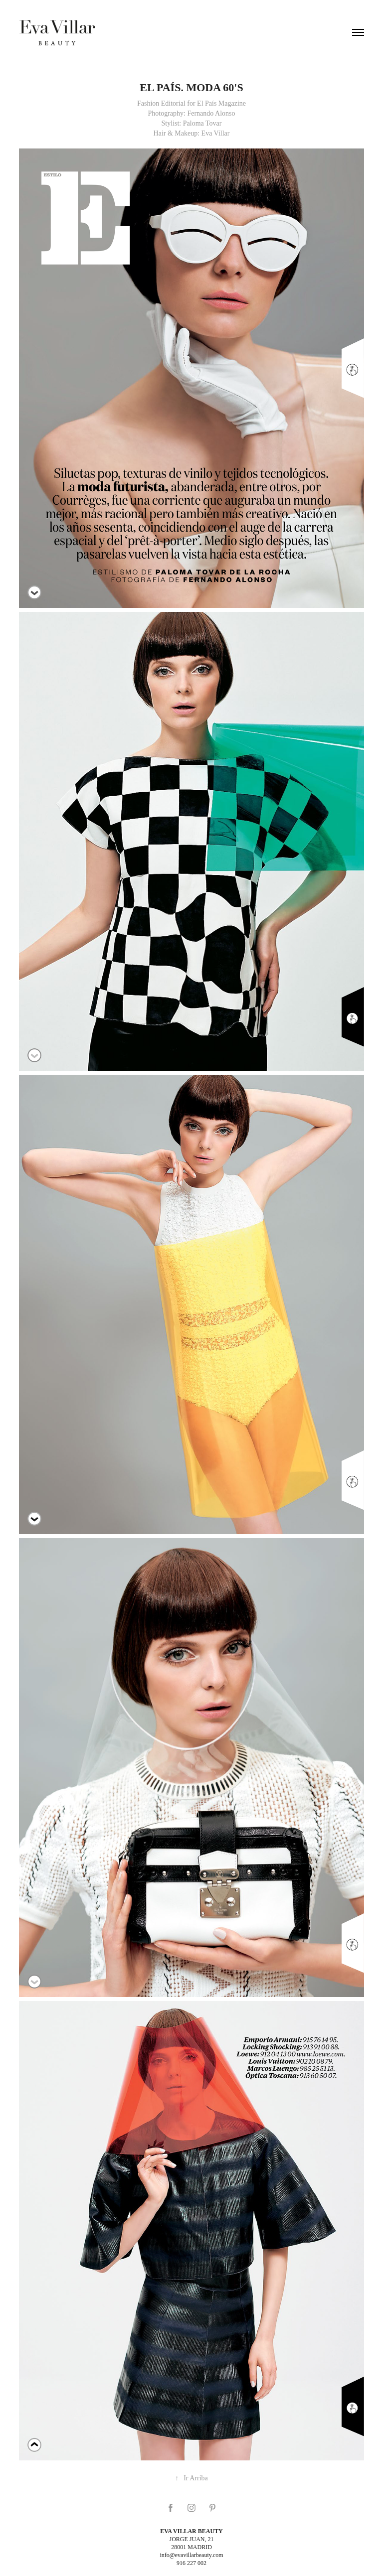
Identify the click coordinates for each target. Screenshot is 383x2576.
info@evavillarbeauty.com (191, 2555)
